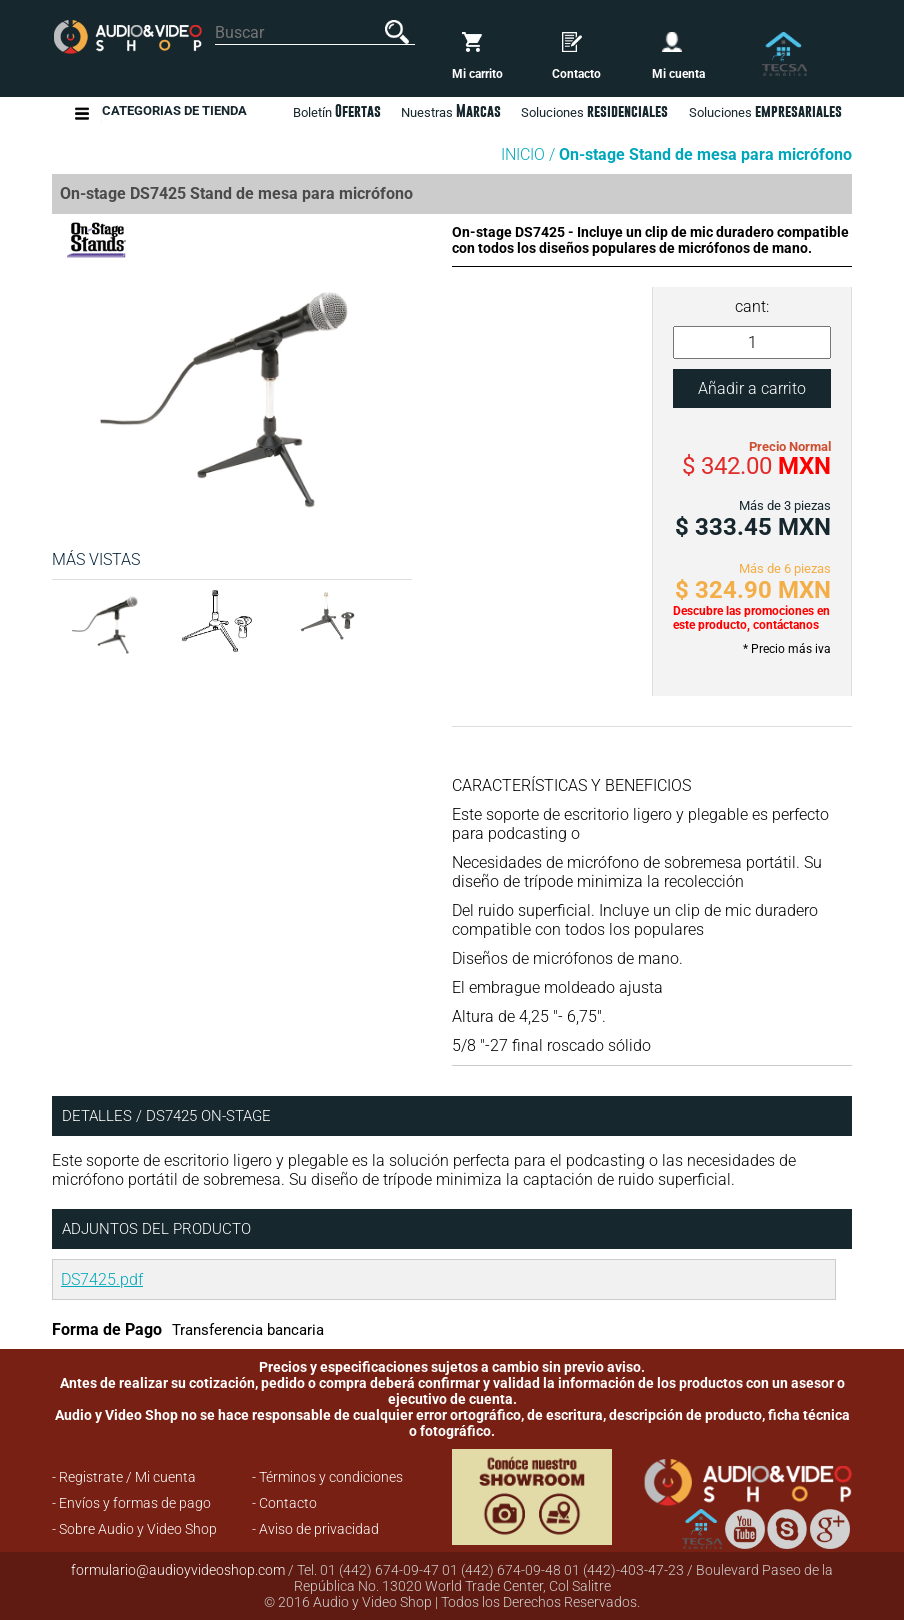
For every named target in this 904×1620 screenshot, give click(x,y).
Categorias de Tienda (174, 113)
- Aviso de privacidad (315, 1529)
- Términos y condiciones (327, 1477)
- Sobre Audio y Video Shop (134, 1529)
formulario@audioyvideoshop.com (178, 1570)
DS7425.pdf (102, 1279)
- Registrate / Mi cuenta (124, 1477)
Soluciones (765, 111)
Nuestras (451, 111)
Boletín (337, 111)
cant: (752, 306)
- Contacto (284, 1503)
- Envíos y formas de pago (131, 1503)
